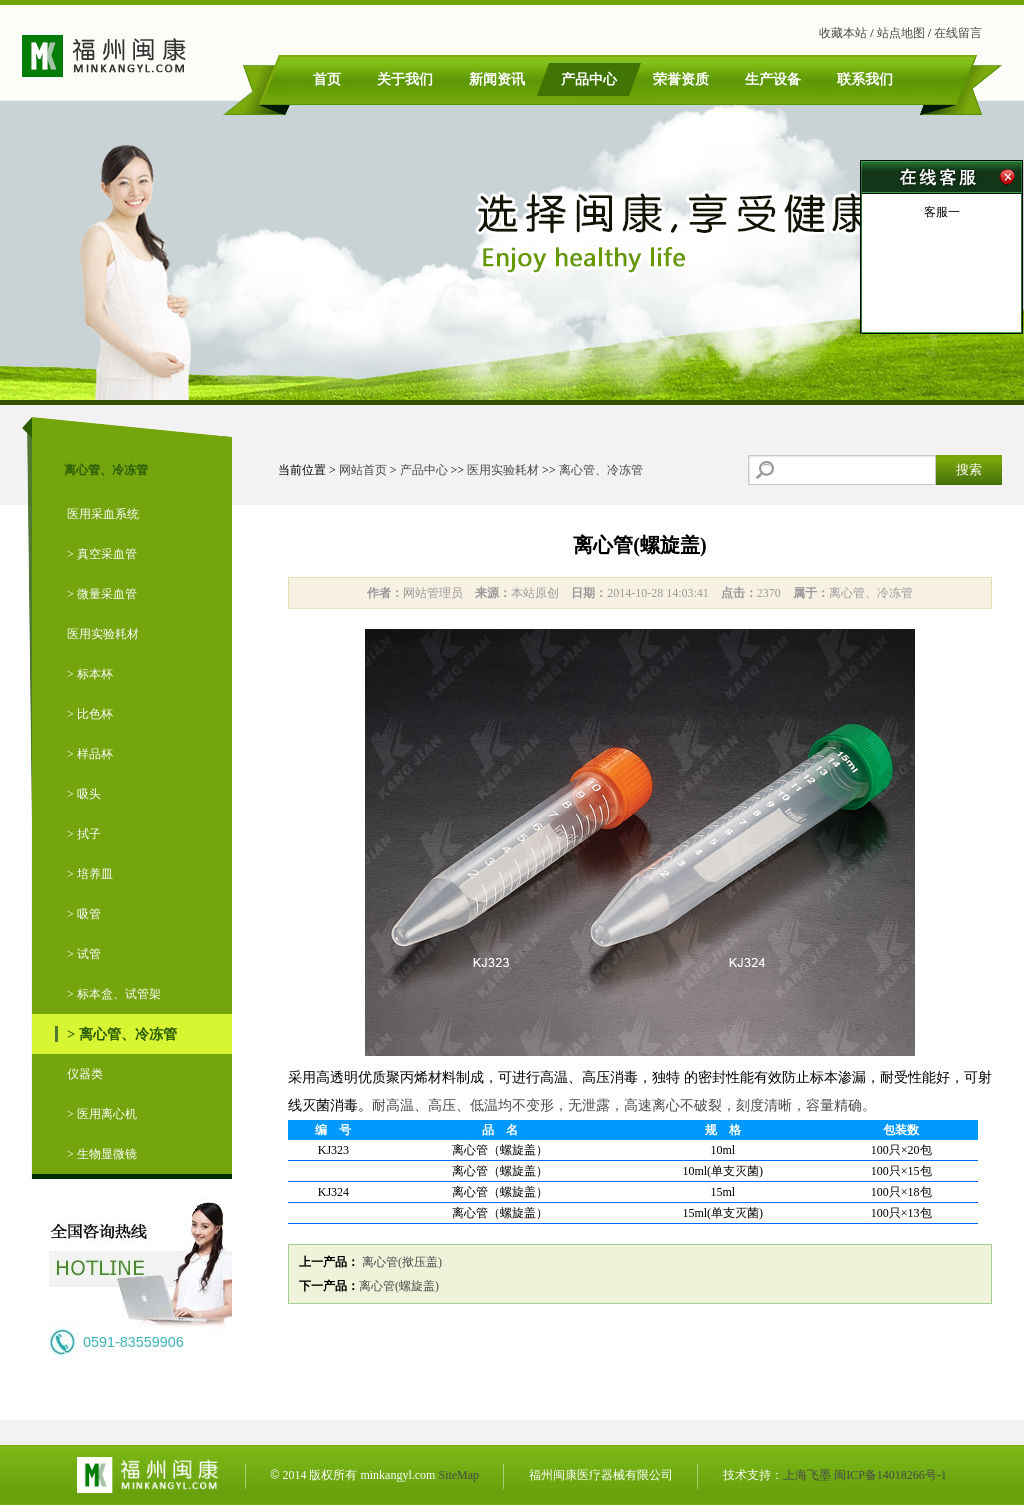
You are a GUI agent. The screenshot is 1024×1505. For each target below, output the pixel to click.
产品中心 (424, 470)
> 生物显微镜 (102, 1154)
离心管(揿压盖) (400, 1262)
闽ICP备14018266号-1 (890, 1475)
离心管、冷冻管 (601, 470)
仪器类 (85, 1074)
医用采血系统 (103, 514)
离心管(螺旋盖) (399, 1286)
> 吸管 (84, 914)
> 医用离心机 (102, 1114)
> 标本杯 (90, 674)
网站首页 (363, 470)
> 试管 (84, 954)
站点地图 (901, 33)
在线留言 (958, 33)
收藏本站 (843, 33)
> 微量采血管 (102, 594)
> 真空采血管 (102, 554)
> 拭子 (84, 834)
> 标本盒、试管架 (114, 994)
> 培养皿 (90, 874)
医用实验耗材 (103, 634)
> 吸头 (84, 794)
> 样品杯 (90, 754)
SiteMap (458, 1475)
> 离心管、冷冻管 (122, 1034)
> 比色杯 (90, 714)
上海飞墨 (807, 1475)
